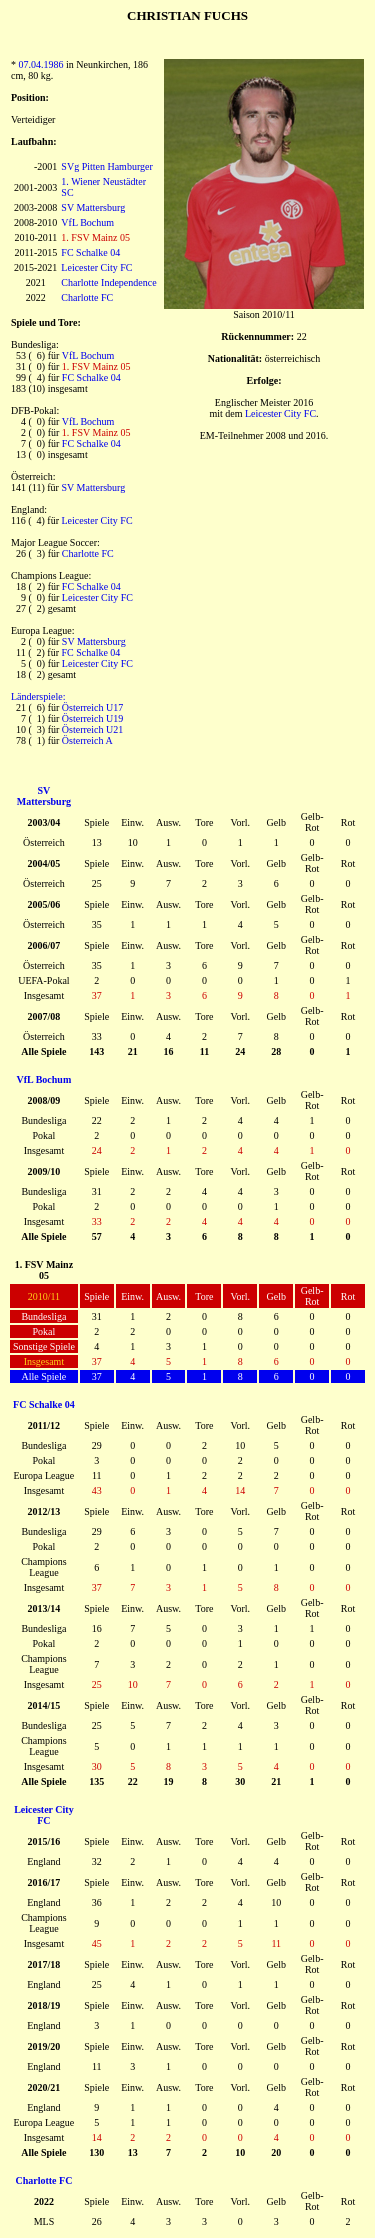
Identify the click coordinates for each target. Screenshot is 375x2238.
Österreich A (87, 740)
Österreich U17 (92, 707)
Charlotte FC (87, 297)
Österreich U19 (92, 718)
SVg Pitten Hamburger (106, 166)
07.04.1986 (41, 64)
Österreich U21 (92, 729)
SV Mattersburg (93, 207)
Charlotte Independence (108, 282)
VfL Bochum (87, 222)
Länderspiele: (38, 696)
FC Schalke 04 (90, 252)
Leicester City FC (96, 267)
